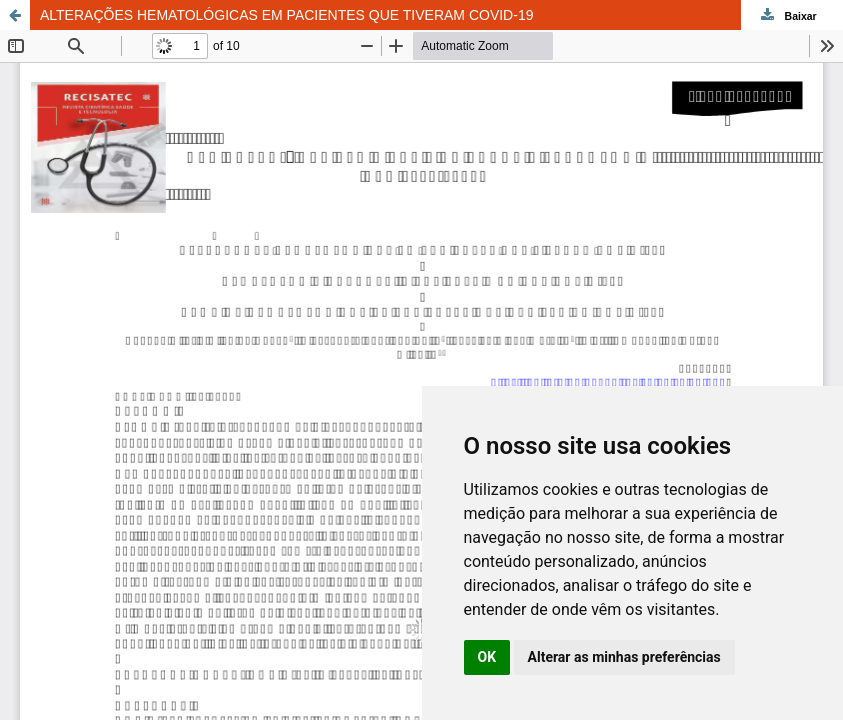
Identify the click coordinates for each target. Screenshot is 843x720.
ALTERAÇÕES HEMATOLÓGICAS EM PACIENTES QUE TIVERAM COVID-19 (286, 15)
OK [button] (487, 657)
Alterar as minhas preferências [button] (624, 657)
